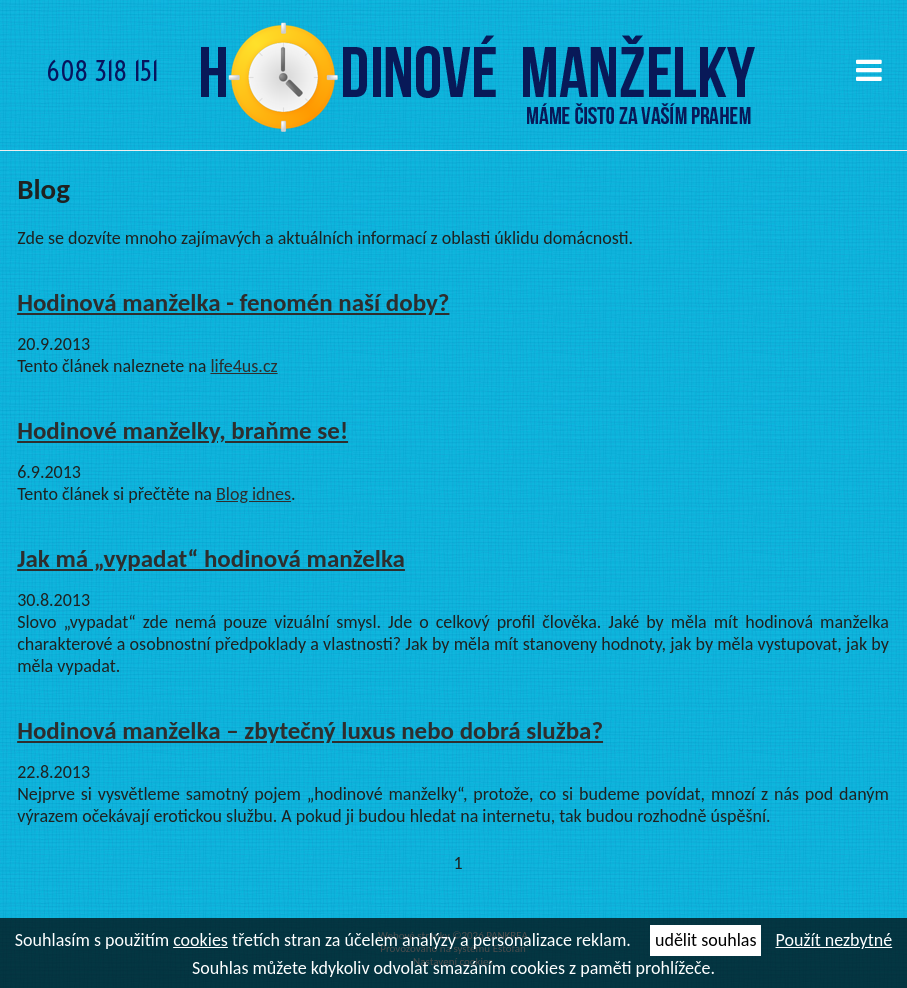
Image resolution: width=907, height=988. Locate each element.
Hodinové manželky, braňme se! (182, 430)
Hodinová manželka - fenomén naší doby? (233, 302)
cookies (200, 940)
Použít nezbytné (834, 940)
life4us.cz (243, 366)
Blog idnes (253, 494)
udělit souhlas (705, 940)
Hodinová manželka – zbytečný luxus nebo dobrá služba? (310, 730)
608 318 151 (102, 71)
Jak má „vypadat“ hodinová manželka (211, 558)
